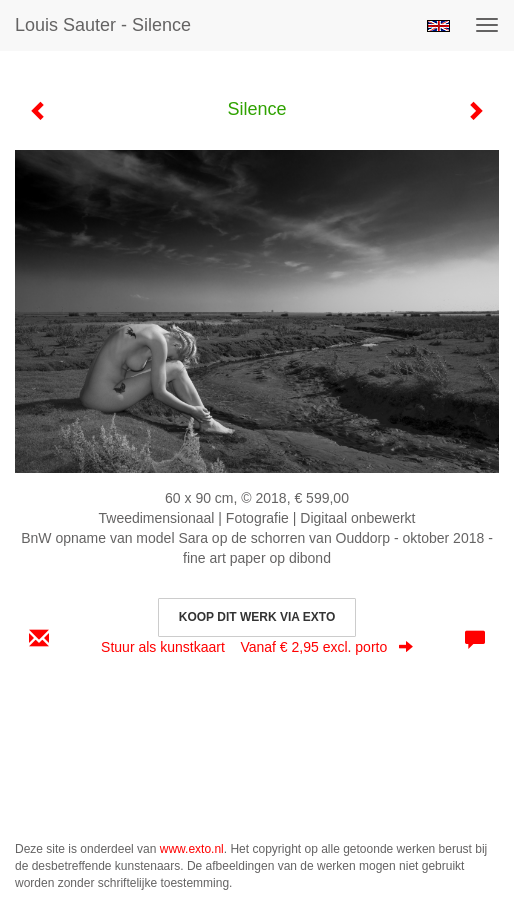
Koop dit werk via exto (257, 617)
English (438, 26)
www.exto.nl (192, 849)
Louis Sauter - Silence (103, 25)
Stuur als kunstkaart (257, 647)
